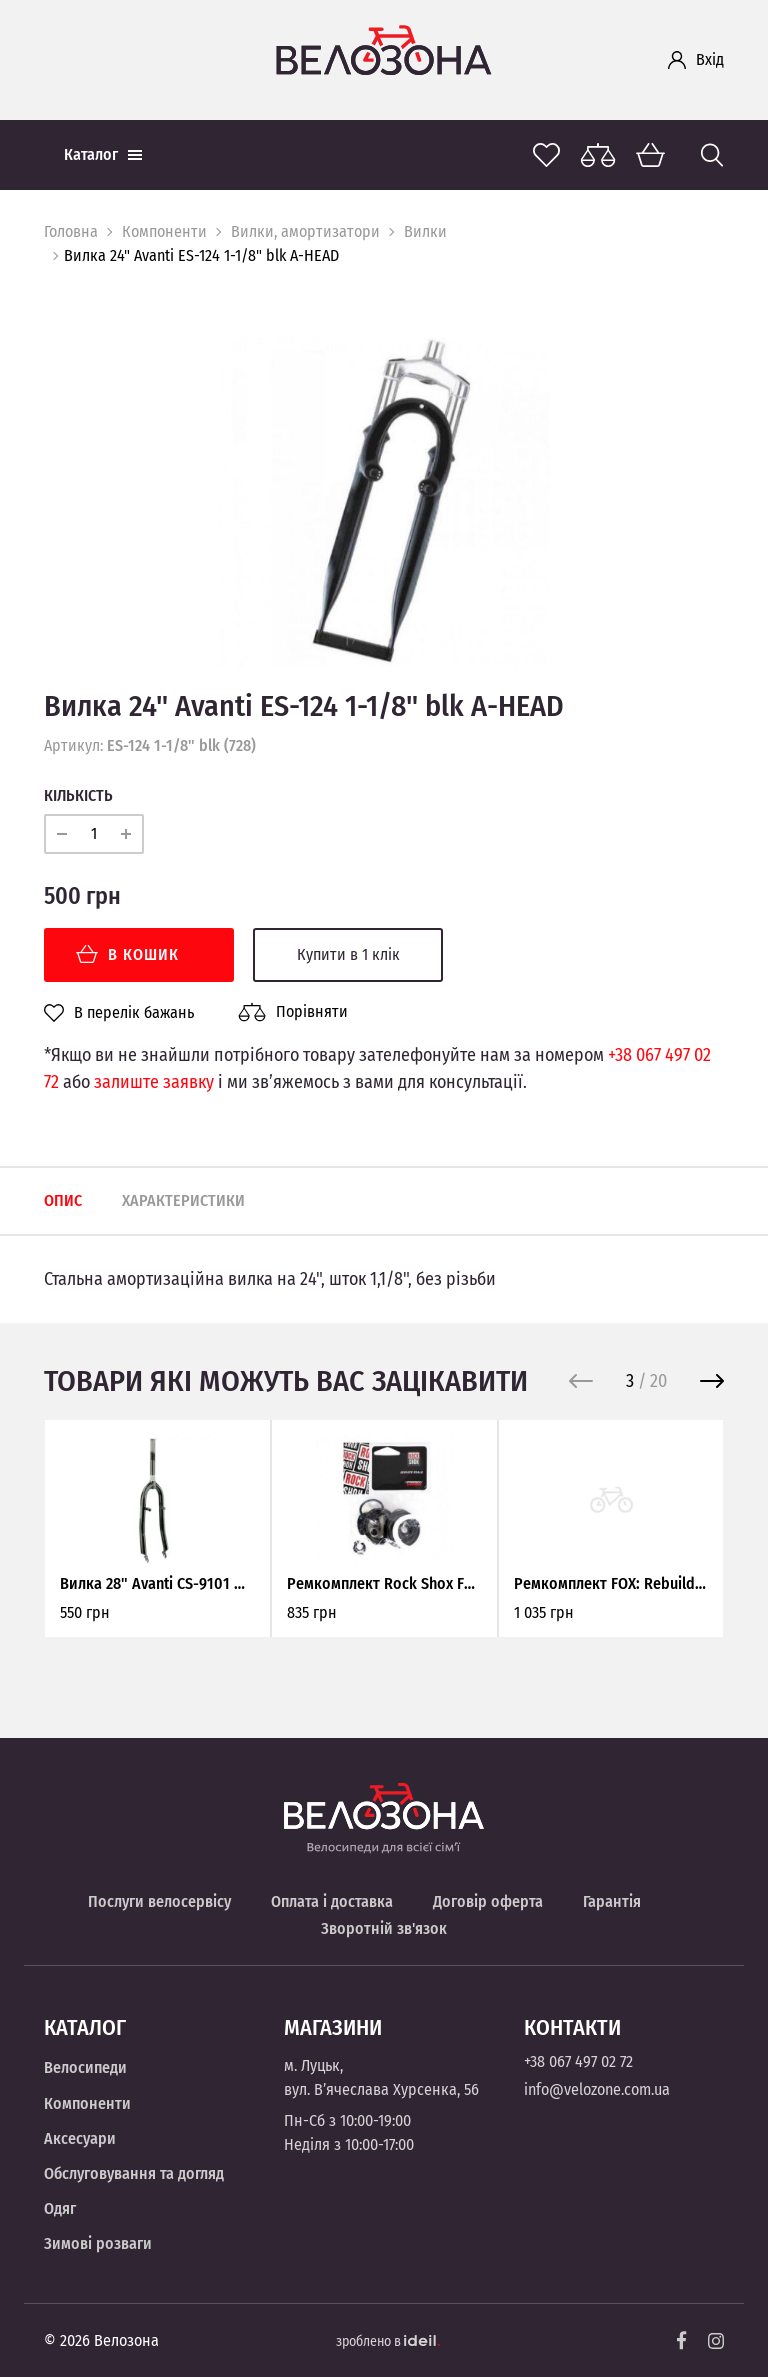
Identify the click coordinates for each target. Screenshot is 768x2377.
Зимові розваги (98, 2243)
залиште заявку (154, 1082)
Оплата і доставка (332, 1901)
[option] (384, 503)
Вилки (425, 231)
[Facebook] (682, 2340)
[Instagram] (716, 2341)
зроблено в (388, 2341)
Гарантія (612, 1901)
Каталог (103, 154)
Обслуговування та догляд (134, 2173)
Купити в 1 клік (348, 954)
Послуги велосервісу (159, 1901)
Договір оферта (488, 1901)
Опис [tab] (63, 1200)
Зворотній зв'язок (384, 1928)
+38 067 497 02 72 (578, 2061)
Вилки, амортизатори (305, 231)
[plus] (126, 834)
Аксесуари (80, 2138)
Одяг (60, 2208)
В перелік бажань (119, 1013)
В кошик (127, 954)
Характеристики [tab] (183, 1200)
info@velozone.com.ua (597, 2089)
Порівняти (293, 1012)
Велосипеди (85, 2067)
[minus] (62, 834)
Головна (71, 231)
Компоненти (164, 231)
